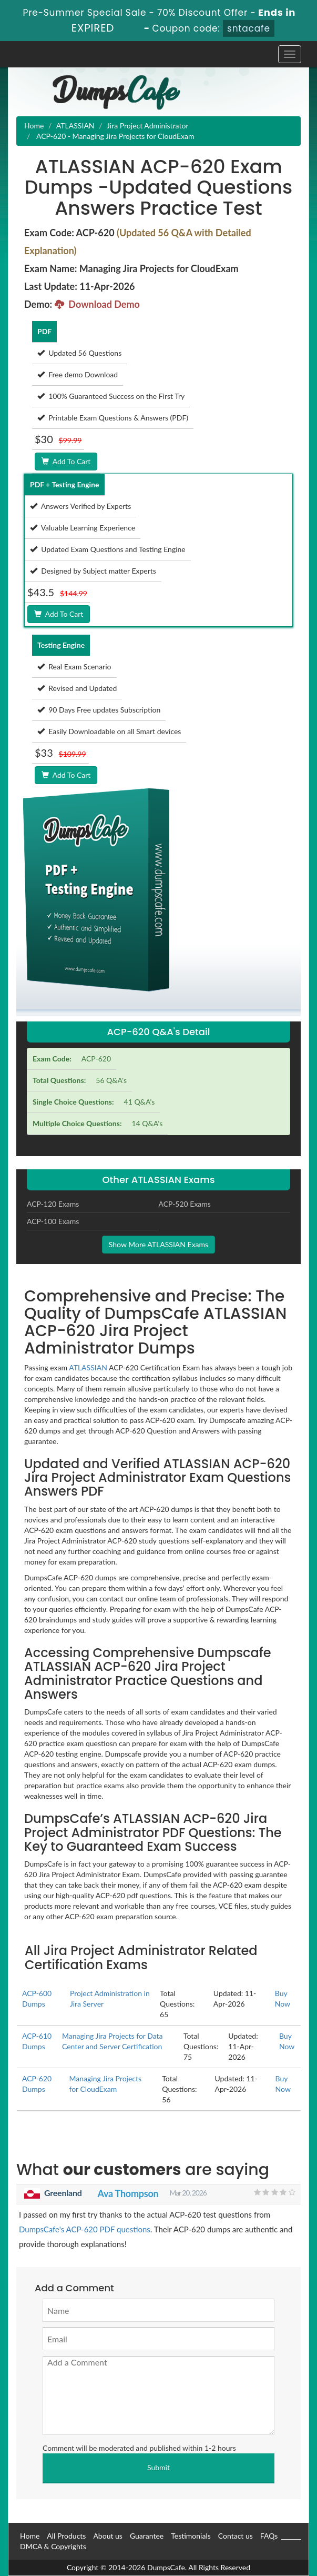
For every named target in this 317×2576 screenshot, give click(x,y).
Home (34, 125)
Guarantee (146, 2535)
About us (107, 2535)
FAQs (269, 2535)
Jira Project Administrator (147, 125)
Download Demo (97, 304)
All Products (66, 2535)
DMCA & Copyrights (53, 2546)
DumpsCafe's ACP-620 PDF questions (84, 2229)
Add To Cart (66, 461)
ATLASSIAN (75, 125)
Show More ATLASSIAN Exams (158, 1244)
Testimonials (191, 2535)
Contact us (235, 2535)
